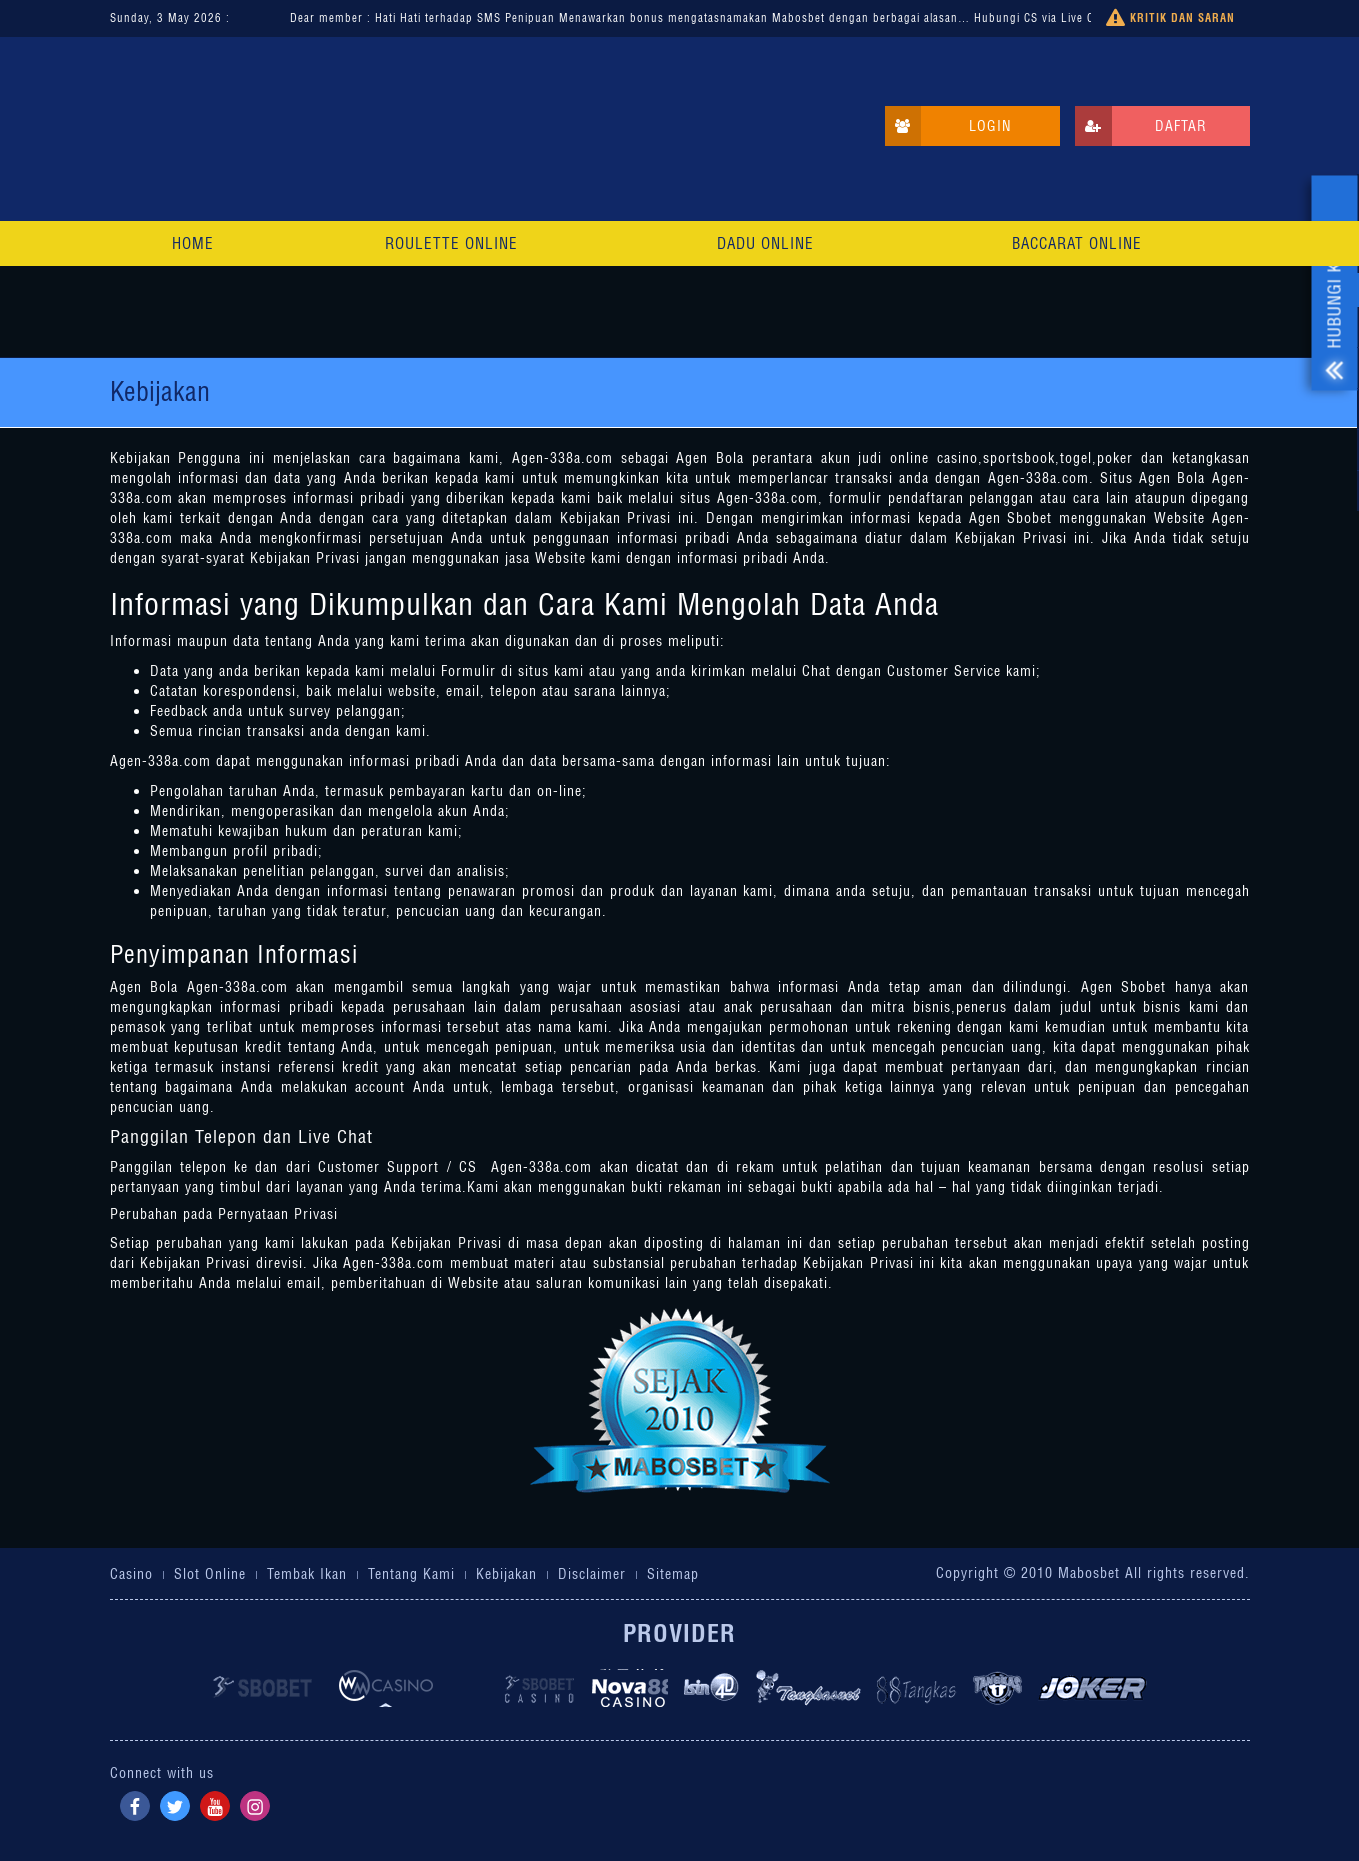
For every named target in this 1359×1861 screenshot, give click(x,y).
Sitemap (673, 1574)
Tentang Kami (411, 1574)
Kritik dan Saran (1170, 18)
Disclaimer (592, 1574)
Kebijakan (506, 1574)
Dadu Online (765, 243)
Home (193, 243)
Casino (131, 1574)
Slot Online (210, 1574)
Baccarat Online (1077, 243)
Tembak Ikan (307, 1574)
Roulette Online (451, 243)
